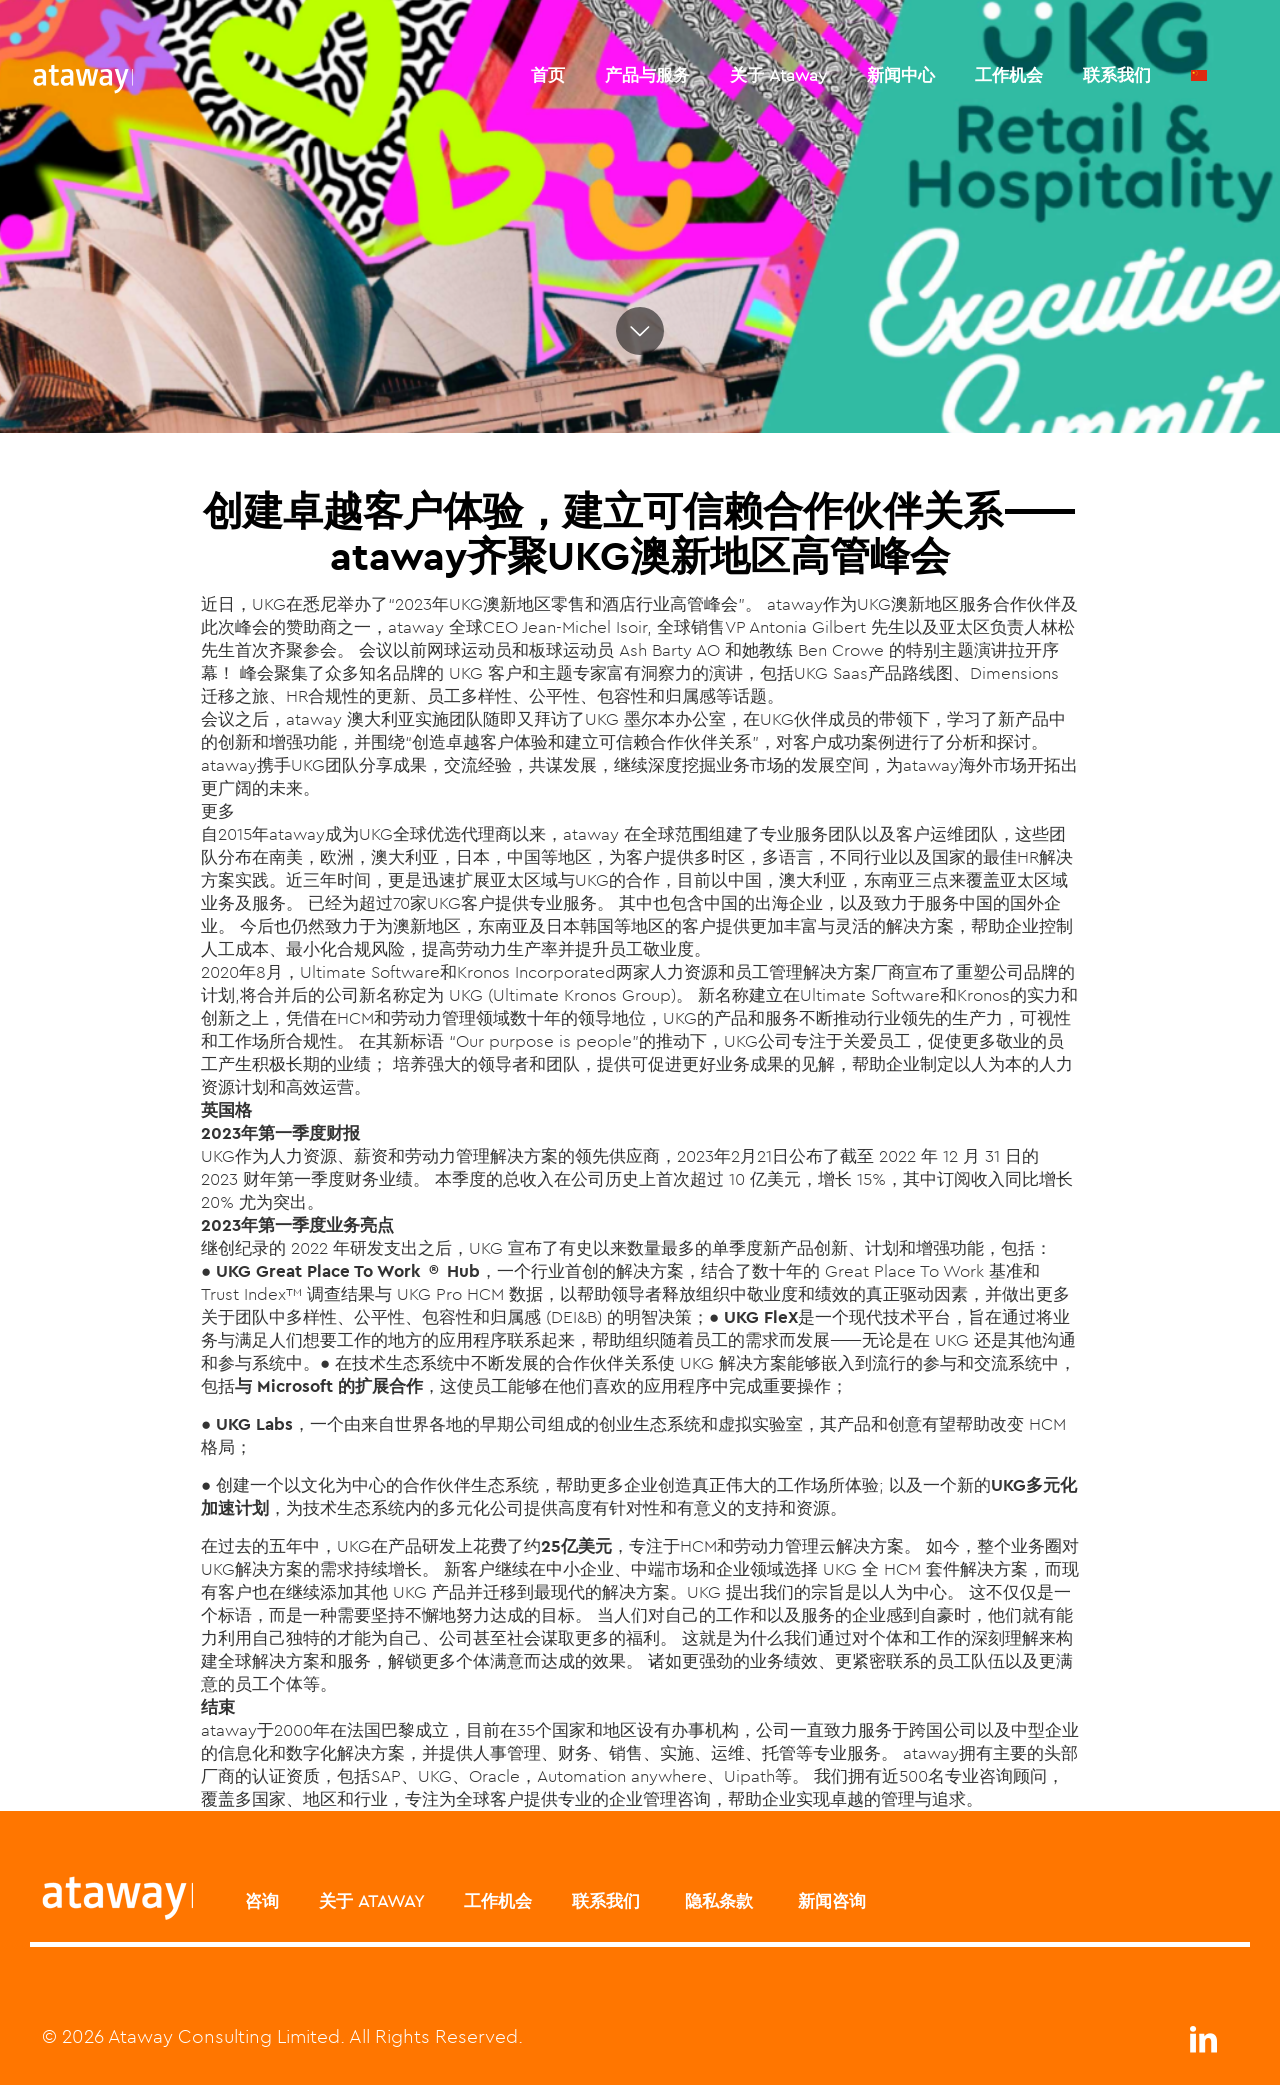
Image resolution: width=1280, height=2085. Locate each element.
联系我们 (606, 1901)
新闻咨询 (829, 1901)
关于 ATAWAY (371, 1901)
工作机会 (498, 1901)
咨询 (262, 1901)
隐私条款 (716, 1901)
